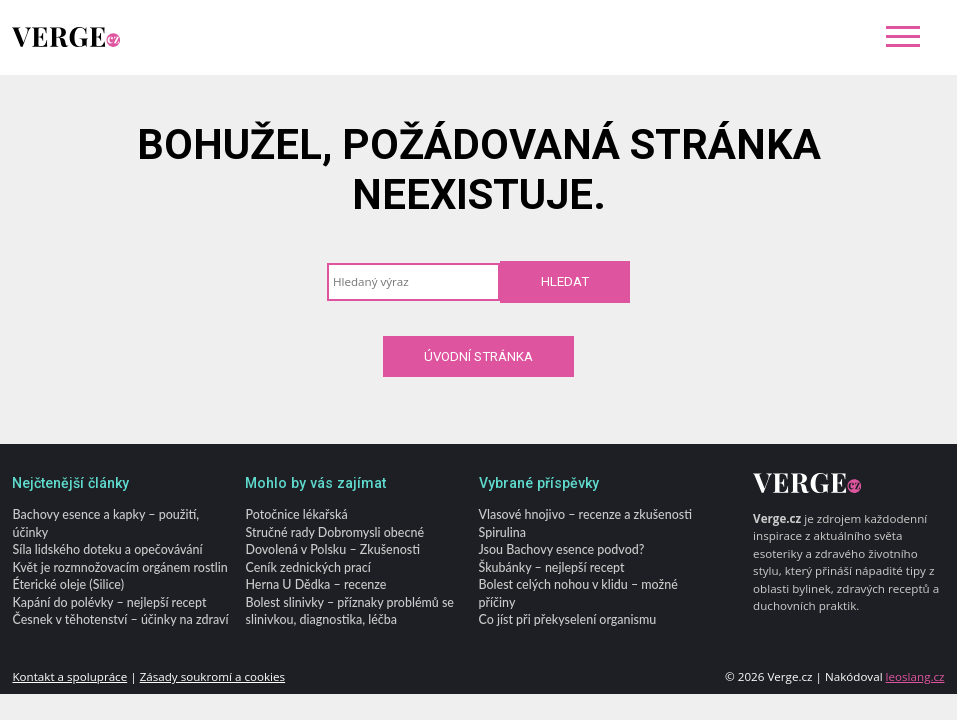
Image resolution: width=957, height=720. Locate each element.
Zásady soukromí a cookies (212, 677)
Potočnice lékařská (296, 515)
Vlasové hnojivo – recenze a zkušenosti (585, 515)
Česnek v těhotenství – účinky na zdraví (120, 620)
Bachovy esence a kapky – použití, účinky (105, 524)
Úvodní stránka (478, 356)
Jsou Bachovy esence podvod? (562, 550)
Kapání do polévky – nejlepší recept (109, 602)
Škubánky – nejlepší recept (552, 567)
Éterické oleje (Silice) (68, 585)
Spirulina (502, 532)
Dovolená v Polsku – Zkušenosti (332, 550)
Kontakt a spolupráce (69, 677)
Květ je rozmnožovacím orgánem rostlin (119, 567)
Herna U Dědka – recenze (315, 585)
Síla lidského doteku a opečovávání (107, 550)
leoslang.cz (915, 677)
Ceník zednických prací (307, 567)
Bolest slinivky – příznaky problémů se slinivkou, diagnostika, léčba (349, 611)
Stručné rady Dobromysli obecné (334, 532)
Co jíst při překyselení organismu (568, 620)
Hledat (565, 281)
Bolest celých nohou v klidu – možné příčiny (578, 594)
